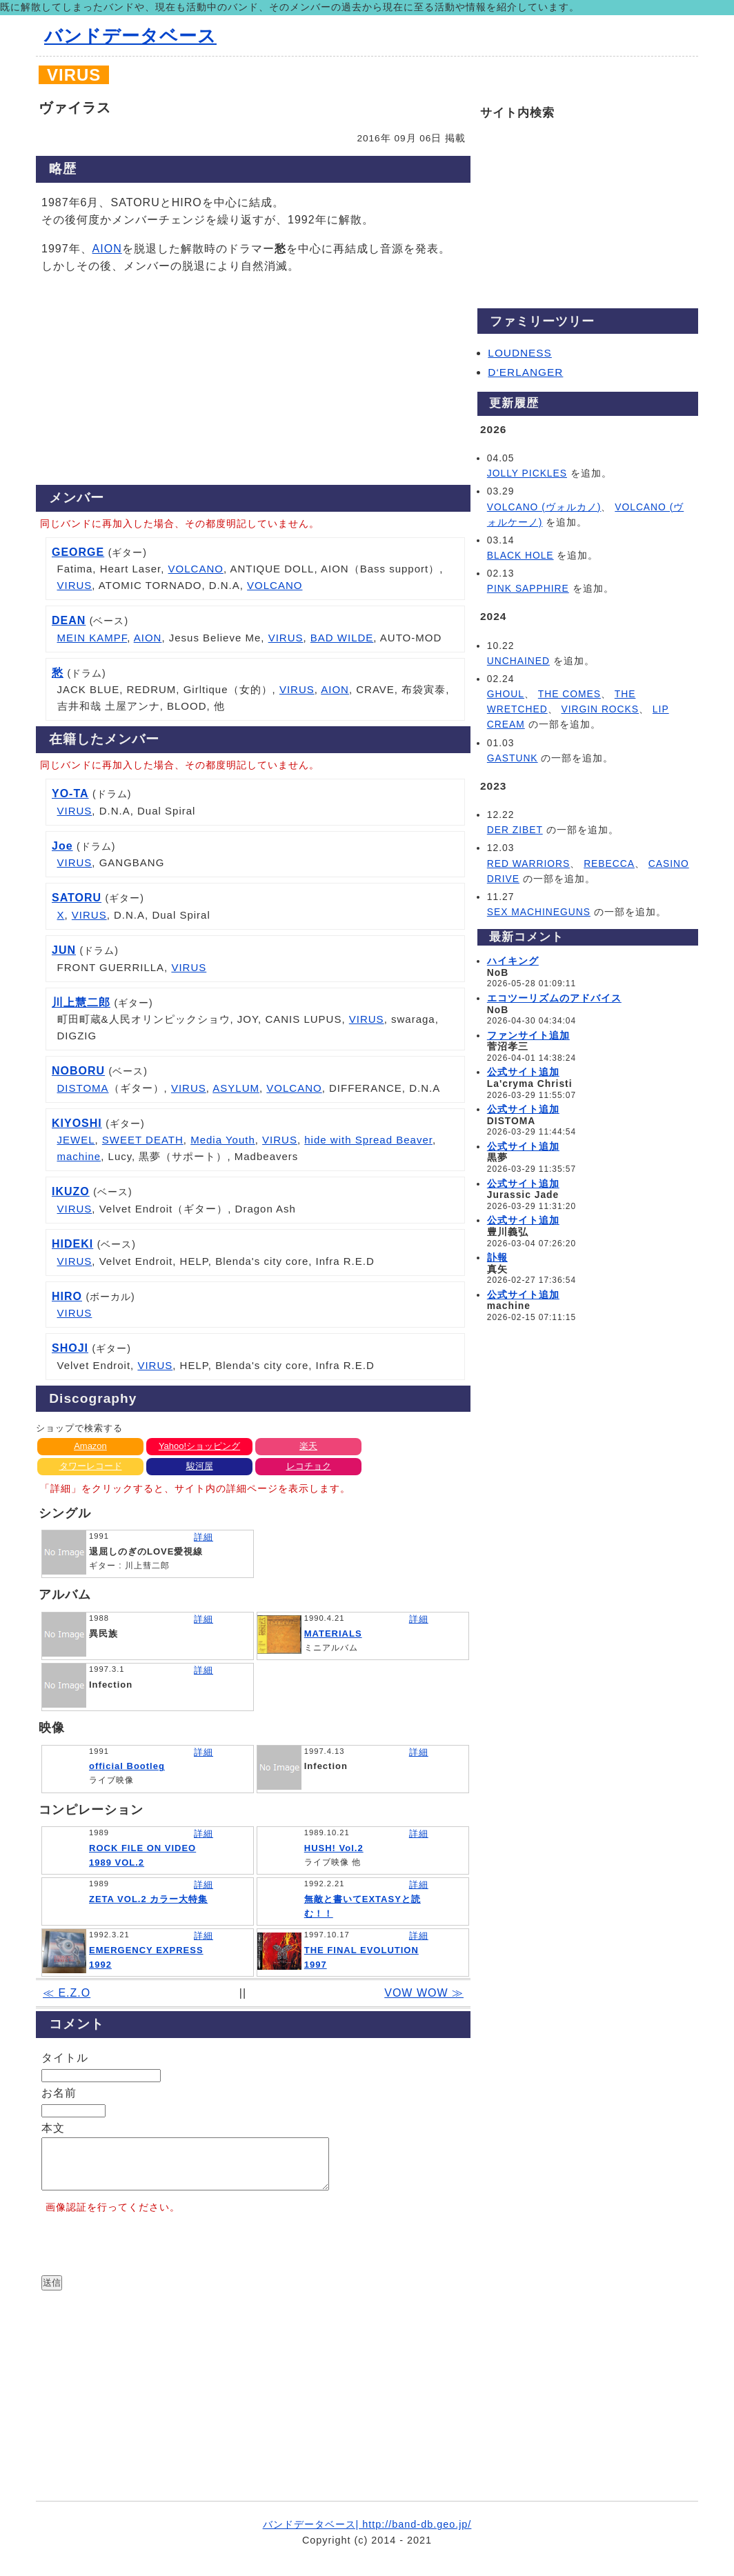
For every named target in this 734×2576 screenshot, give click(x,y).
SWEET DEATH (143, 1140)
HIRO (67, 1296)
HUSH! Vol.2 (334, 1848)
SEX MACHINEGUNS (539, 911)
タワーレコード (90, 1466)
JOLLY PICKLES (527, 473)
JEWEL (76, 1140)
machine (79, 1156)
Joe (62, 846)
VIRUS (74, 585)
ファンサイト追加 (528, 1035)
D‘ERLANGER (525, 372)
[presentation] (146, 2257)
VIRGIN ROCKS (600, 709)
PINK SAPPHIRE (528, 588)
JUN (64, 950)
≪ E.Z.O (66, 1993)
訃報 (497, 1257)
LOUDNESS (520, 353)
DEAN (69, 620)
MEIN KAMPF (92, 637)
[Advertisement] (253, 382)
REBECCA (609, 863)
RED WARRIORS (528, 863)
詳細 (203, 1537)
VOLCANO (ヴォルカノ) (544, 506)
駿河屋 (199, 1466)
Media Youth (222, 1140)
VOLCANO (196, 569)
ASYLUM (235, 1088)
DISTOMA (83, 1088)
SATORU (76, 897)
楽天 (308, 1446)
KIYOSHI (77, 1123)
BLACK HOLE (520, 555)
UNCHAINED (518, 660)
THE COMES (569, 693)
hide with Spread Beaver (368, 1140)
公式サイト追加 (523, 1071)
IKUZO (71, 1191)
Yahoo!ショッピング (199, 1446)
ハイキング (513, 960)
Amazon (90, 1446)
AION (107, 248)
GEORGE (78, 552)
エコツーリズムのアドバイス (554, 998)
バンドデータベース (130, 36)
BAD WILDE (342, 637)
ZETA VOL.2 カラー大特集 (148, 1899)
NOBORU (78, 1071)
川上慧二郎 (81, 1002)
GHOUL (505, 693)
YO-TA (70, 793)
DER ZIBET (515, 829)
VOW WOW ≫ (424, 1993)
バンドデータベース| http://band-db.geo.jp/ (367, 2534)
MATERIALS (333, 1633)
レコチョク (308, 1466)
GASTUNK (512, 757)
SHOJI (70, 1348)
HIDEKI (72, 1244)
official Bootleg (127, 1766)
